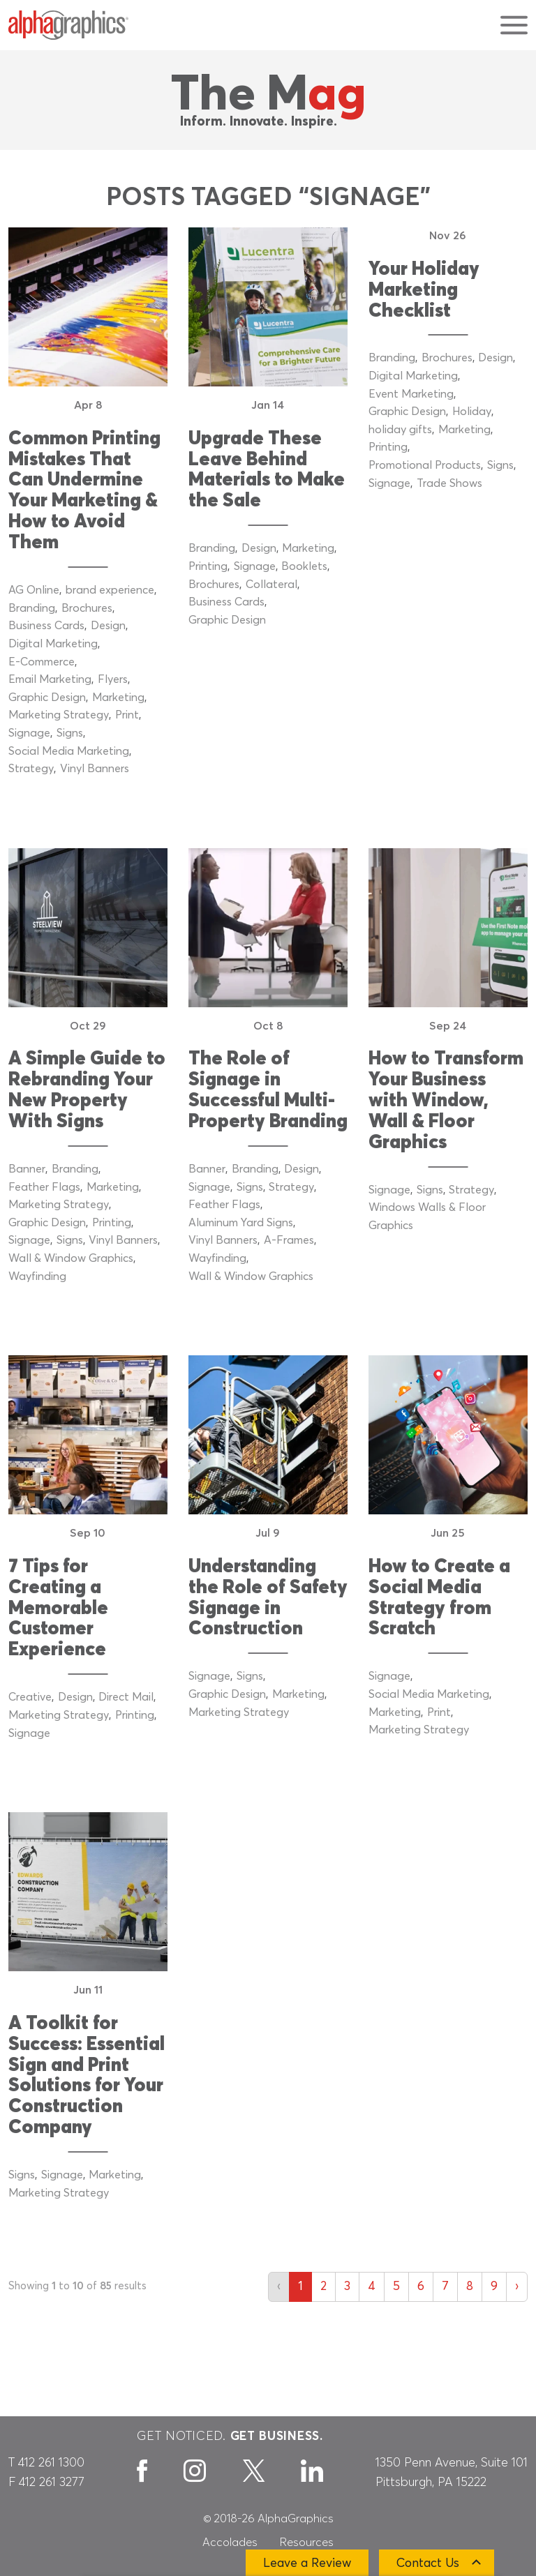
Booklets (304, 566)
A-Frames (289, 1240)
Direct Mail (126, 1697)
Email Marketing (49, 679)
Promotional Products (424, 465)
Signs (70, 733)
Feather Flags (44, 1187)
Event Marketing (411, 394)
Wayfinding (37, 1276)
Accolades (230, 2542)
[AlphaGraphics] (68, 25)
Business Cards (46, 625)
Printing (208, 566)
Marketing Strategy (58, 715)
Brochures (86, 608)
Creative (30, 1697)
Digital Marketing (53, 643)
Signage (29, 733)
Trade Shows (449, 483)
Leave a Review (307, 2563)
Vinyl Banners (94, 768)
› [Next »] (517, 2286)
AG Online (33, 590)
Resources (307, 2542)
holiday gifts (400, 429)
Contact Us (427, 2563)
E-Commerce (41, 662)
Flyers (113, 679)
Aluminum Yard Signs (240, 1222)
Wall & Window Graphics (70, 1258)
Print (127, 715)
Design (108, 625)
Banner (26, 1169)
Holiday (471, 411)
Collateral (271, 584)
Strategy (31, 768)
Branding (31, 608)
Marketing (118, 697)
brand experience (110, 590)
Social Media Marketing (68, 751)
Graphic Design (47, 697)
